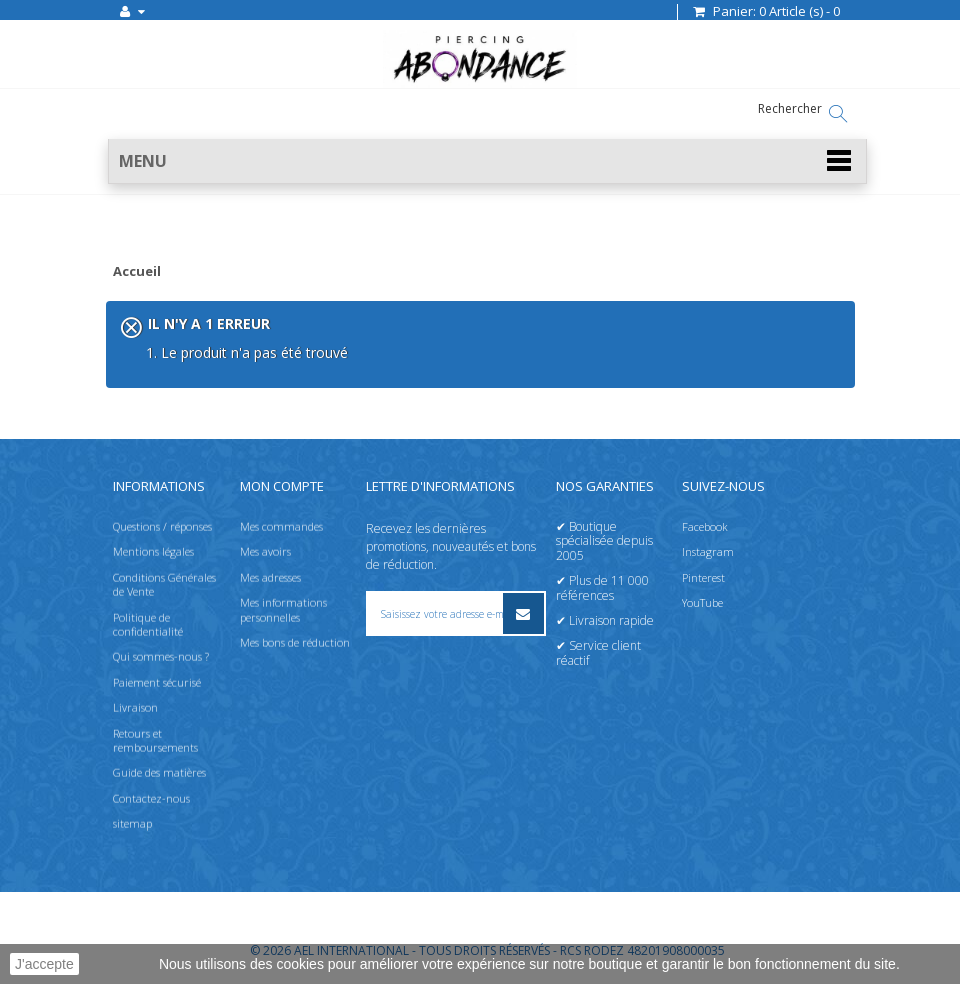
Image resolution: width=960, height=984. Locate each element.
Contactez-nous (151, 798)
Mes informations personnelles (283, 609)
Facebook (705, 526)
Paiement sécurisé (157, 682)
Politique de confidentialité (148, 624)
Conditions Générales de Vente (164, 584)
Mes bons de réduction (295, 642)
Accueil (137, 272)
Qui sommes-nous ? (161, 656)
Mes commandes (281, 526)
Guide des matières (159, 772)
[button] (487, 161)
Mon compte (282, 486)
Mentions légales (153, 551)
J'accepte (44, 964)
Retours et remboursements (155, 740)
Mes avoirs (265, 551)
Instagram (708, 551)
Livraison (135, 707)
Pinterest (703, 577)
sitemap (132, 823)
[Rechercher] (838, 114)
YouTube (702, 602)
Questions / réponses (162, 526)
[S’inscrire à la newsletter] (523, 613)
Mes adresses (270, 577)
